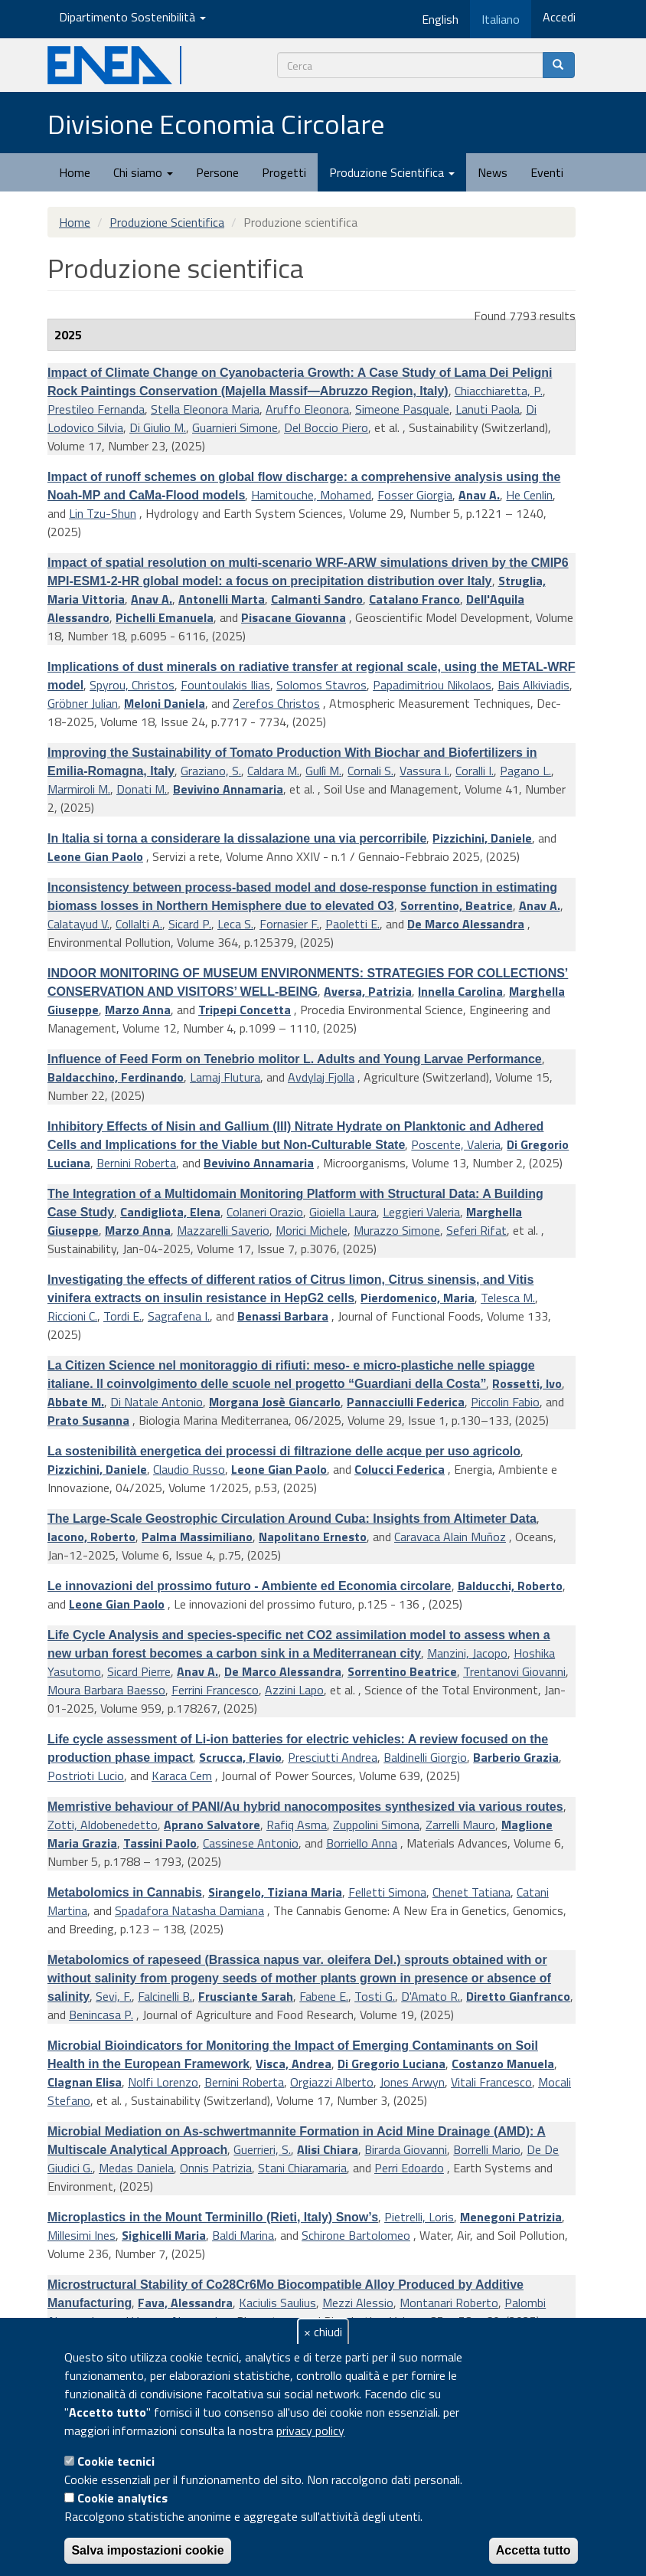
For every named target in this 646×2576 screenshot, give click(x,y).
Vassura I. (424, 770)
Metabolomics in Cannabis (124, 1892)
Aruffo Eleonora (307, 409)
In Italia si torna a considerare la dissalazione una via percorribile (236, 838)
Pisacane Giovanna (293, 617)
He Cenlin (529, 495)
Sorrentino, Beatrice (456, 905)
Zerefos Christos (276, 703)
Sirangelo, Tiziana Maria (275, 1892)
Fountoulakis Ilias (225, 685)
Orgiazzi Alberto (332, 2082)
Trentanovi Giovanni (514, 1671)
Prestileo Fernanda (96, 409)
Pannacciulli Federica (406, 1402)
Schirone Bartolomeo (356, 2235)
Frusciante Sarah (245, 1996)
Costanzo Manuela (503, 2063)
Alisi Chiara (327, 2149)
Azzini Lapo (294, 1690)
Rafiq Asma (296, 1824)
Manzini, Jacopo (467, 1653)
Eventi (546, 172)
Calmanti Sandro (317, 599)
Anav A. (479, 495)
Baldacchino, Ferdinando (115, 1077)
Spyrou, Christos (132, 685)
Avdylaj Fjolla (321, 1077)
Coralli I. (474, 770)
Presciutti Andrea (332, 1757)
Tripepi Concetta (244, 1009)
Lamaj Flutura (225, 1077)
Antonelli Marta (221, 599)
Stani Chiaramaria (302, 2168)
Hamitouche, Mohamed (311, 495)
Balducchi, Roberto (510, 1585)
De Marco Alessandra (465, 924)
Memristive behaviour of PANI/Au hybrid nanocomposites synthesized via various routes (305, 1806)
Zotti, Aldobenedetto (102, 1824)
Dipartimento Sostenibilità (132, 17)
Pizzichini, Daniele (482, 838)
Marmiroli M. (78, 789)
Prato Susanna (88, 1420)
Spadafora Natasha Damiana (189, 1910)
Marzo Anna (138, 1009)
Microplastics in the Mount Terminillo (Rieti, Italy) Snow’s (212, 2217)
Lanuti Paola (487, 409)
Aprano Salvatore (212, 1824)
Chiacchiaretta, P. (499, 390)
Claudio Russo (189, 1469)
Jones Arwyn (412, 2082)
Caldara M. (273, 770)
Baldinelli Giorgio (425, 1757)
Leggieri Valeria (421, 1212)
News (492, 172)
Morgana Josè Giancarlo (275, 1402)
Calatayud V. (78, 924)
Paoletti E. (352, 924)
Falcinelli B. (165, 1996)
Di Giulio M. (157, 427)
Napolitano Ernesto (313, 1536)
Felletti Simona (387, 1892)
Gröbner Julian (82, 703)
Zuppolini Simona (376, 1824)
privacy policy (310, 2430)
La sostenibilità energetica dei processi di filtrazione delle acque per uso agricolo (283, 1451)
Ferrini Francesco (215, 1690)
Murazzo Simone (397, 1230)
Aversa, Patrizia (368, 991)
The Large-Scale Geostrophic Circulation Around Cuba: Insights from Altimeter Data (292, 1518)
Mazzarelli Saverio (223, 1230)
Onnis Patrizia (216, 2168)
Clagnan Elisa (84, 2082)
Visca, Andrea (293, 2063)
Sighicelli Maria (164, 2235)
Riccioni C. (72, 1316)
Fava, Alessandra (185, 2302)
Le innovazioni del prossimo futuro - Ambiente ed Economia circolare (249, 1585)
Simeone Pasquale (402, 409)
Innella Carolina (460, 991)
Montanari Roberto (449, 2302)
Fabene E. (323, 1996)
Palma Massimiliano (197, 1536)
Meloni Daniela (164, 703)
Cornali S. (370, 770)
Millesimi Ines (81, 2235)
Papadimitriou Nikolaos (432, 685)
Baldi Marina (243, 2235)
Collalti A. (139, 924)
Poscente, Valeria (456, 1144)
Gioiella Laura (343, 1212)
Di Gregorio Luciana (391, 2063)
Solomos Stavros (321, 685)
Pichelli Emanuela (165, 617)
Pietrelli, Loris (419, 2217)
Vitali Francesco (491, 2082)
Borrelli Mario (486, 2149)
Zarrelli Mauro (460, 1824)
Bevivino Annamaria (228, 789)
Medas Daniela (136, 2168)
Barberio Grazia (516, 1757)
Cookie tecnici (116, 2461)
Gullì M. (323, 770)
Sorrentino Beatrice (402, 1671)
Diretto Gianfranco (518, 1996)
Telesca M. (508, 1297)
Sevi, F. (114, 1996)
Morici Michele (311, 1230)
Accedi (559, 17)
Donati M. (141, 789)
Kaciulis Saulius (277, 2302)
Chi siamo (143, 172)
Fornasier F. (289, 924)
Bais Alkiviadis (533, 685)
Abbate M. (75, 1402)
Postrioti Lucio (85, 1775)
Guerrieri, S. (262, 2149)
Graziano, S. (211, 770)
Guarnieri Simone (235, 427)
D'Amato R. (430, 1996)
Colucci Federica (399, 1469)
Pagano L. (525, 770)
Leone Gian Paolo (95, 856)
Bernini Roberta (136, 1163)
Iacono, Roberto (91, 1536)
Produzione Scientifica (392, 172)
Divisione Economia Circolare (215, 124)
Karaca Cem (182, 1775)
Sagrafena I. (179, 1316)
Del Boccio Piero (326, 427)
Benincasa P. (101, 2014)
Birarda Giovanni (405, 2149)
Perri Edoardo (409, 2168)
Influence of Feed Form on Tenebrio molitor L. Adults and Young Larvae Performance (294, 1058)
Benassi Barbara (282, 1316)
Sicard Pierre (139, 1671)
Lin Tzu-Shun (102, 513)
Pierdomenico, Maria (418, 1297)
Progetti (284, 172)
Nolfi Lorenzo (163, 2082)
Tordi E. (122, 1316)
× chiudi (323, 2331)
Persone (217, 172)
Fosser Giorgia (414, 495)
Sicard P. (189, 924)
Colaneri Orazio (265, 1212)
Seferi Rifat (476, 1230)
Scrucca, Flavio (240, 1757)
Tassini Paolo (160, 1843)
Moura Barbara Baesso (106, 1690)
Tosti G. (374, 1996)
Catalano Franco (414, 599)
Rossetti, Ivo (527, 1383)
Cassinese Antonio (251, 1843)
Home (74, 172)
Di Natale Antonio (156, 1402)
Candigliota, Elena (170, 1212)
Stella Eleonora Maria (205, 409)
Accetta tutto (533, 2550)
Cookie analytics (122, 2498)
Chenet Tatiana (471, 1892)
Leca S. (235, 924)
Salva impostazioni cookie (147, 2550)
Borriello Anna (361, 1843)
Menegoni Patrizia (511, 2217)
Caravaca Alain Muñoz (450, 1536)
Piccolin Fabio (505, 1402)
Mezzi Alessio (357, 2302)
